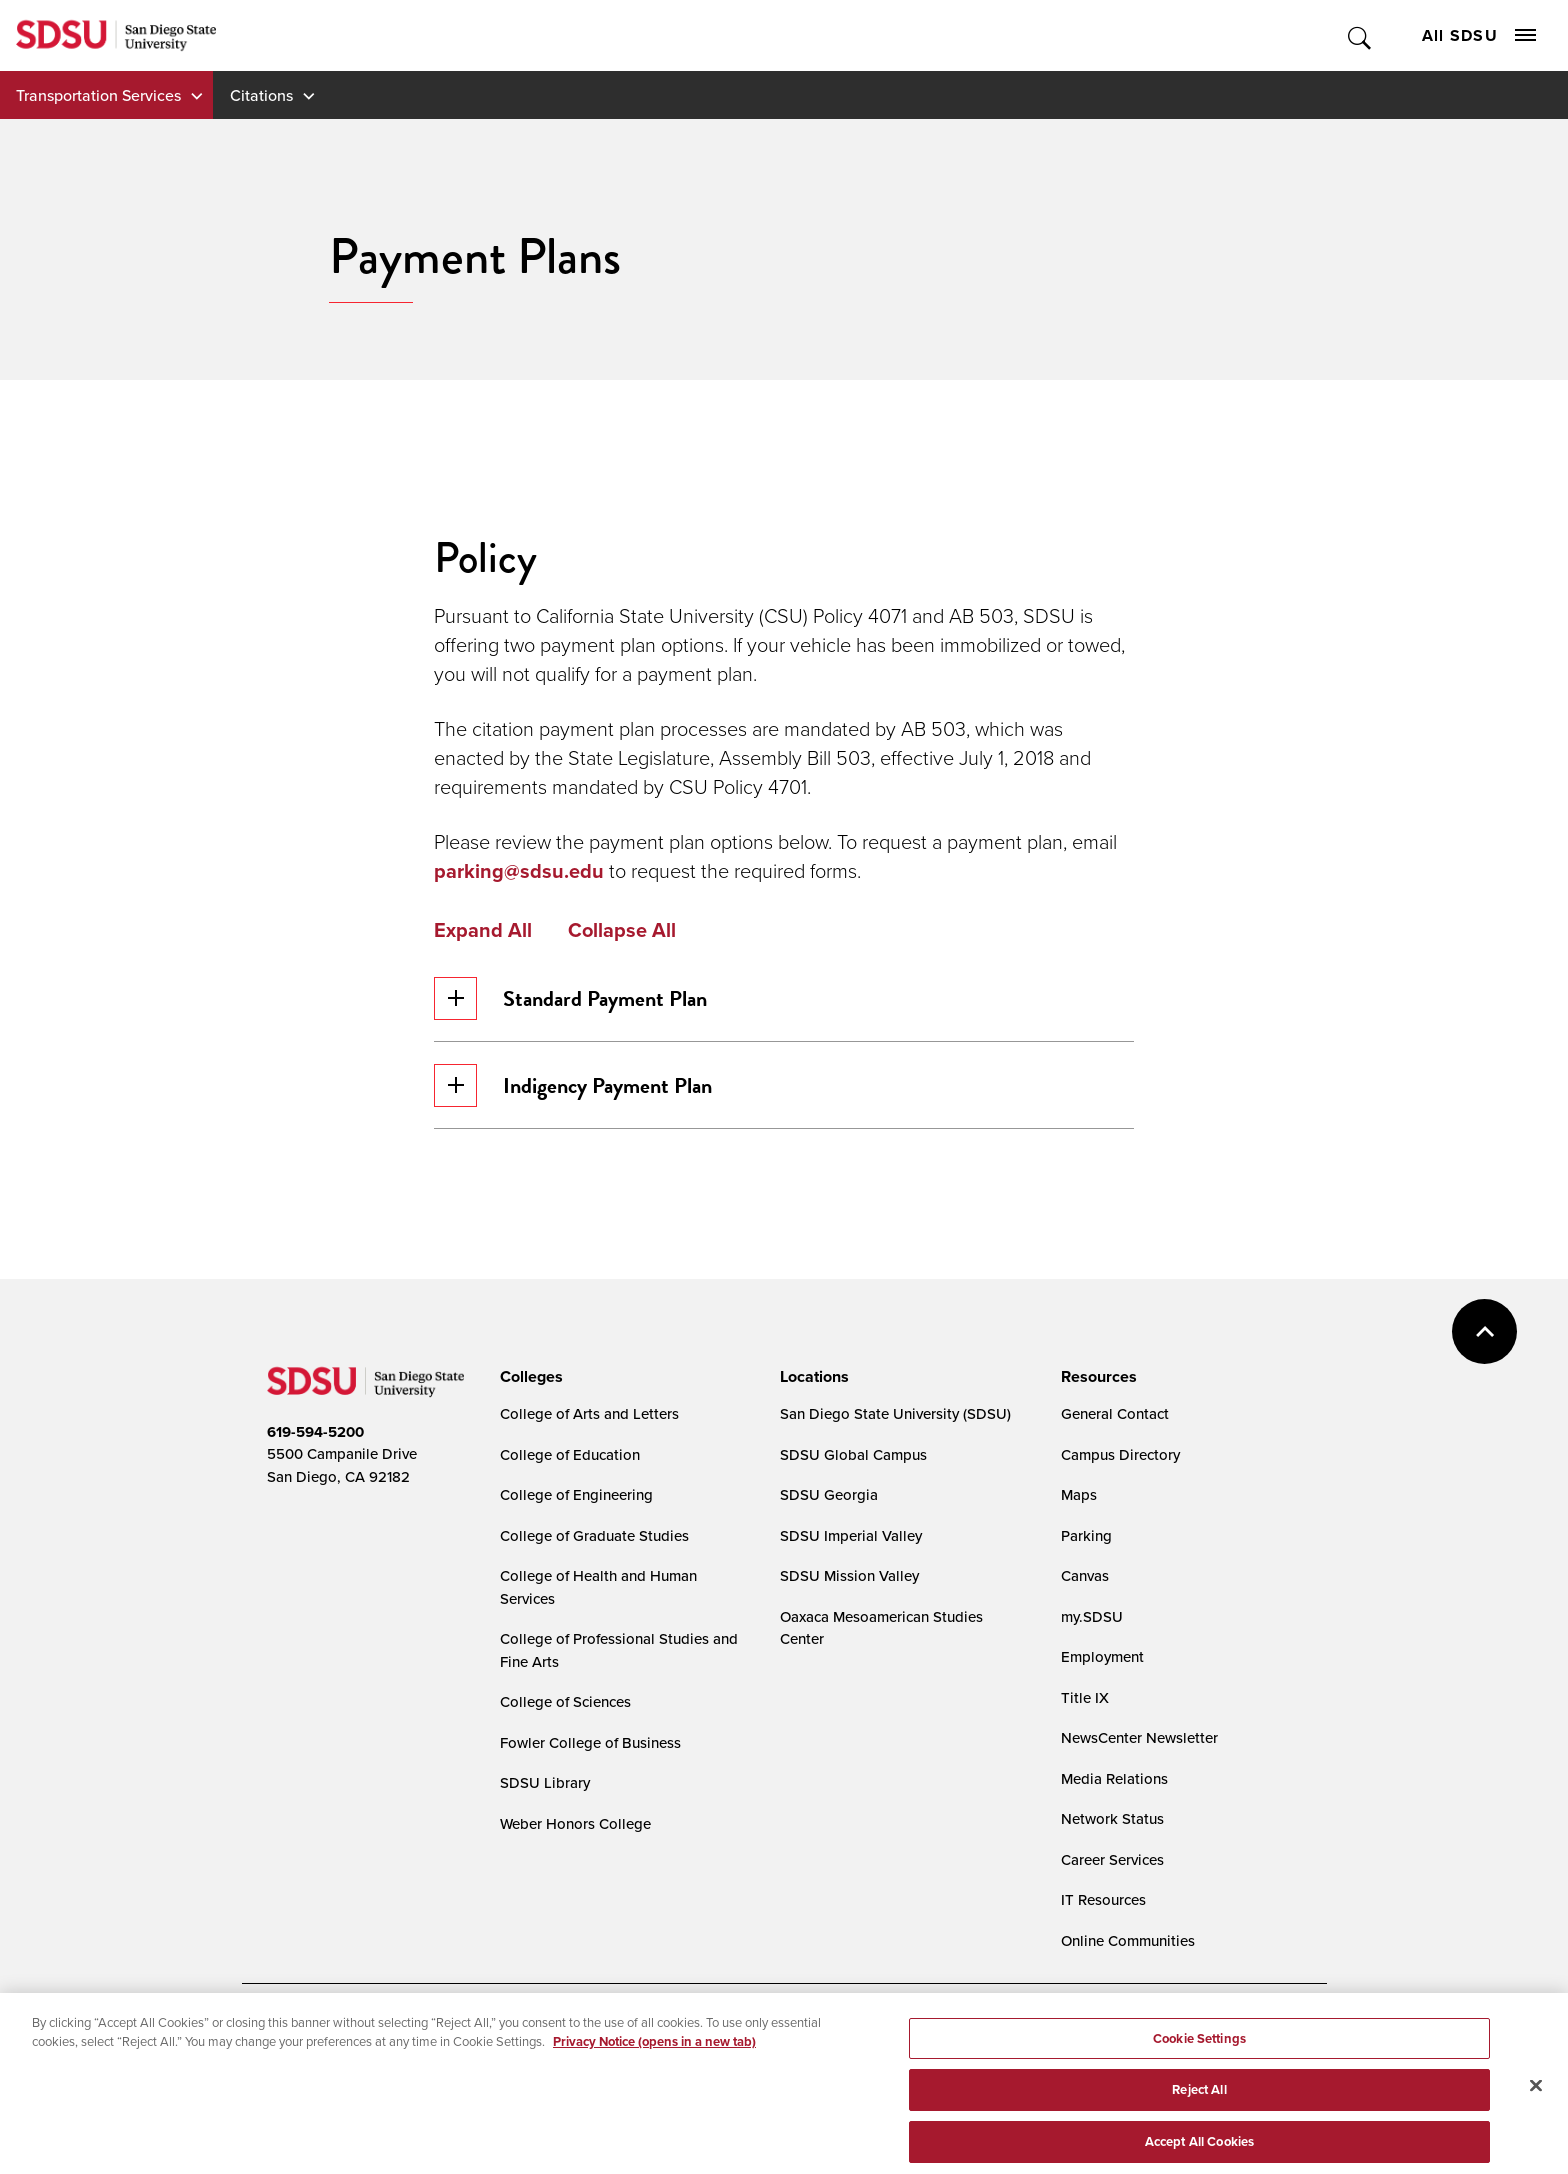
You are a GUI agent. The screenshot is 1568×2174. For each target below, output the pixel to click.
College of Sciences (565, 1701)
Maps (1079, 1494)
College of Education (570, 1454)
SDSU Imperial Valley (851, 1535)
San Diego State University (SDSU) (895, 1413)
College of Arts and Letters (589, 1413)
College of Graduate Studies (594, 1535)
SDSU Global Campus (853, 1454)
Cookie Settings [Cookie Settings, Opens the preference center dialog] (1199, 2057)
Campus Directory (1120, 1454)
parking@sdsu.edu (521, 871)
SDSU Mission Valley (849, 1575)
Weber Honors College (575, 1823)
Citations (261, 95)
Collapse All (622, 930)
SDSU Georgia (829, 1494)
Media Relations (1114, 1778)
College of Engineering (576, 1494)
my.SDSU (1092, 1616)
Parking (1086, 1535)
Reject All (1199, 2109)
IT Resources (1103, 1899)
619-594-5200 (315, 1432)
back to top (1484, 1331)
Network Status (1112, 1818)
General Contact (1115, 1413)
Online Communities (1128, 1940)
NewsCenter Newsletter (1139, 1737)
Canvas (1085, 1575)
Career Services (1112, 1859)
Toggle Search (1360, 35)
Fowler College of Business (590, 1742)
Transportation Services (98, 95)
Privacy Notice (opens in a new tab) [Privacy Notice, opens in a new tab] (654, 2060)
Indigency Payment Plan (573, 1085)
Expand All (483, 930)
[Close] (1536, 2104)
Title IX (1085, 1697)
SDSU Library (545, 1782)
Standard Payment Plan (570, 998)
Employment (1102, 1656)
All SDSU (1479, 35)
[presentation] (528, 1377)
